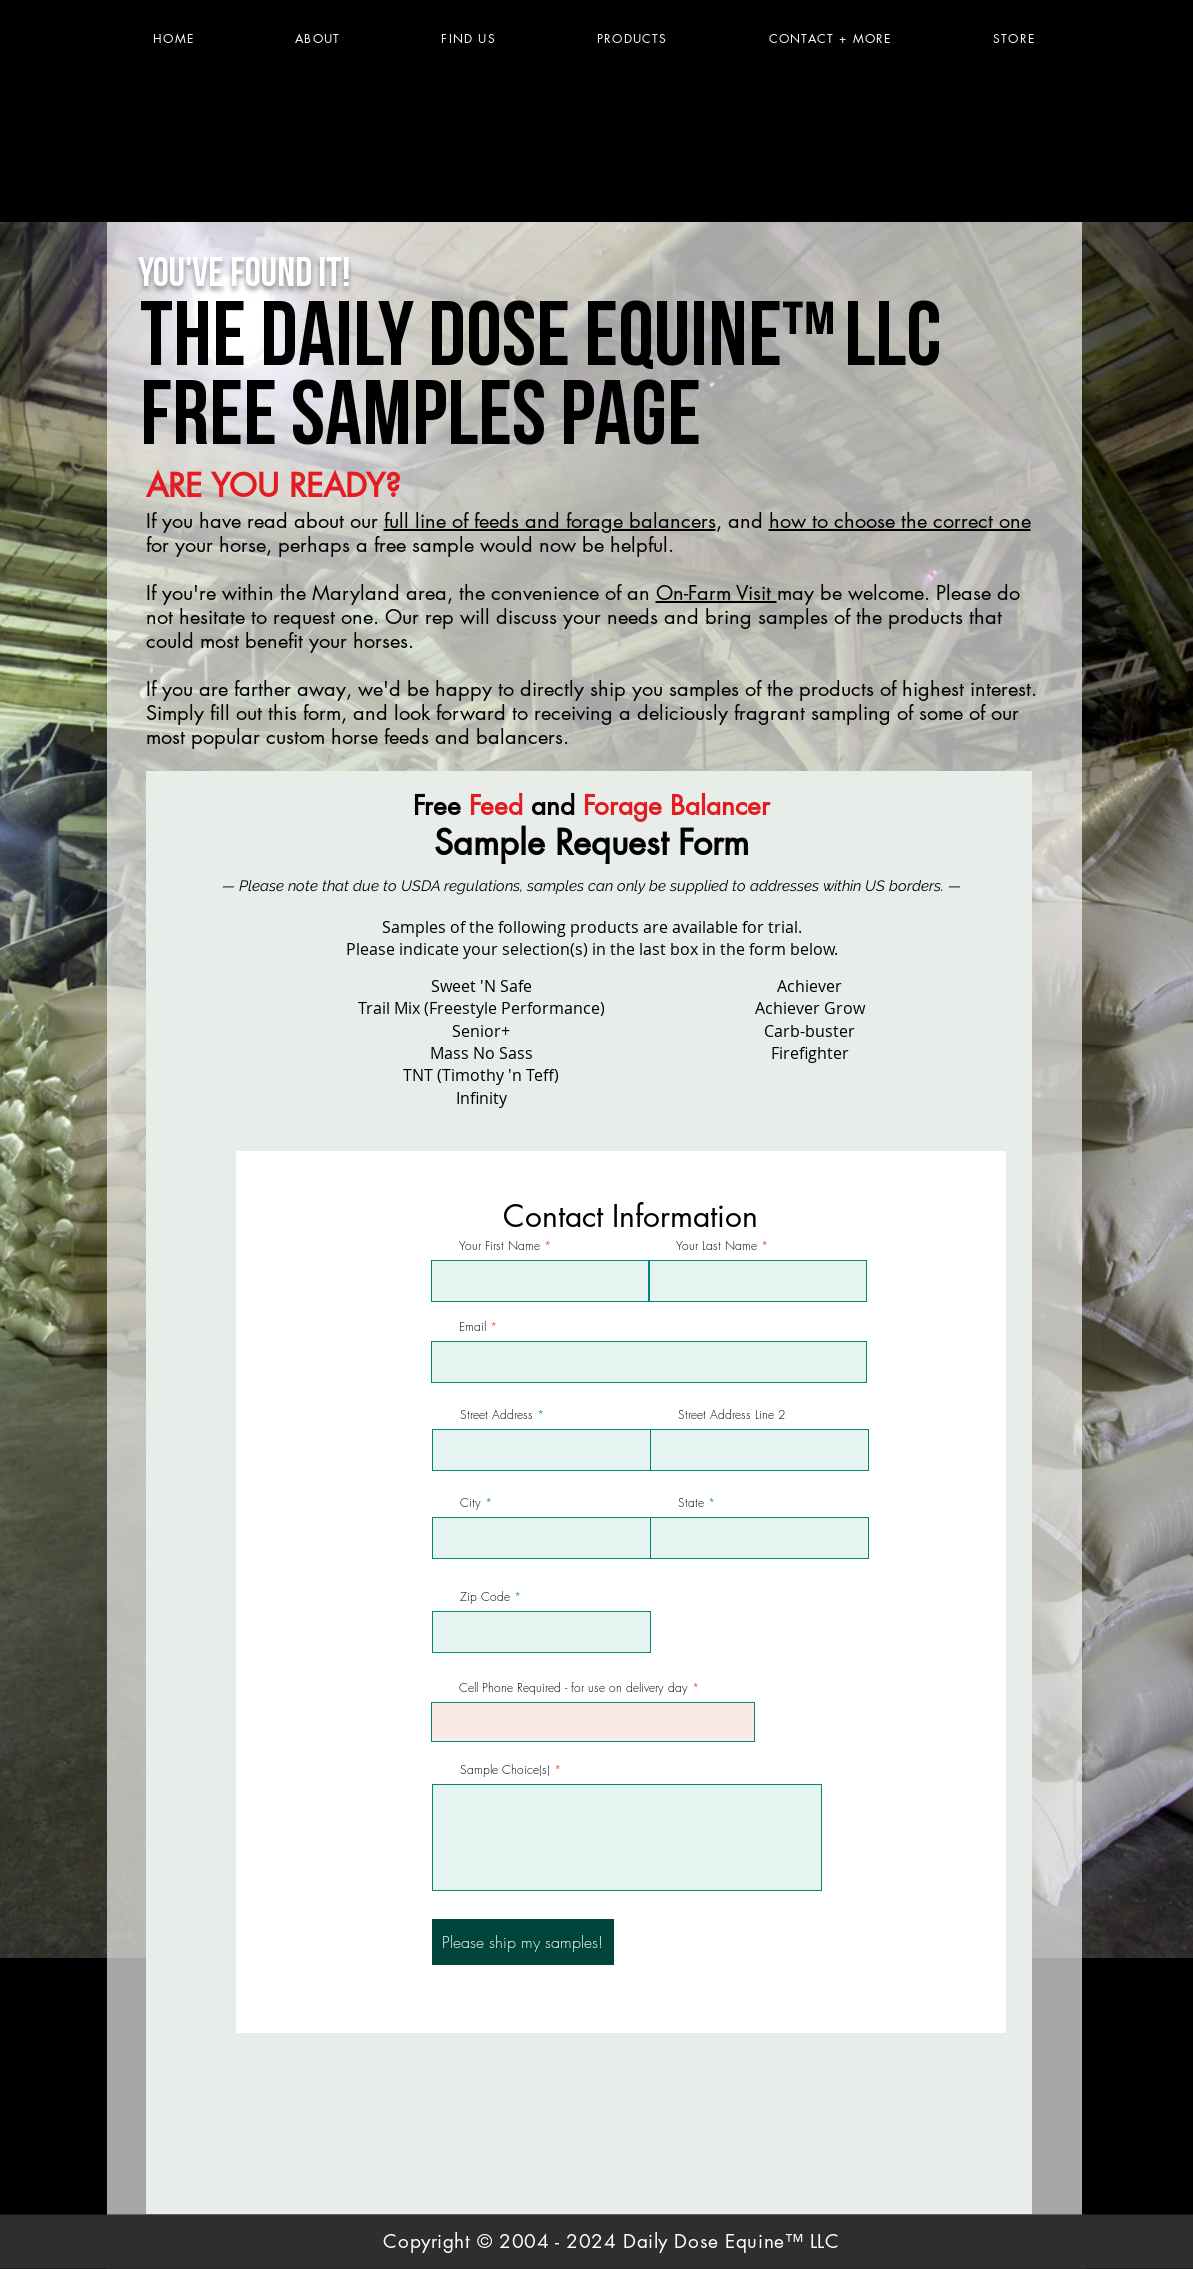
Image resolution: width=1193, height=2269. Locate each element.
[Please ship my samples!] (523, 1942)
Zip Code (485, 1597)
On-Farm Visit (716, 593)
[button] (632, 38)
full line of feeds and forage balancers (550, 521)
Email (472, 1327)
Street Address (496, 1415)
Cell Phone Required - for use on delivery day (573, 1688)
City (470, 1503)
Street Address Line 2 (731, 1415)
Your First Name (499, 1246)
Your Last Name (716, 1246)
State (691, 1503)
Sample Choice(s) (505, 1770)
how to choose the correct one (900, 521)
